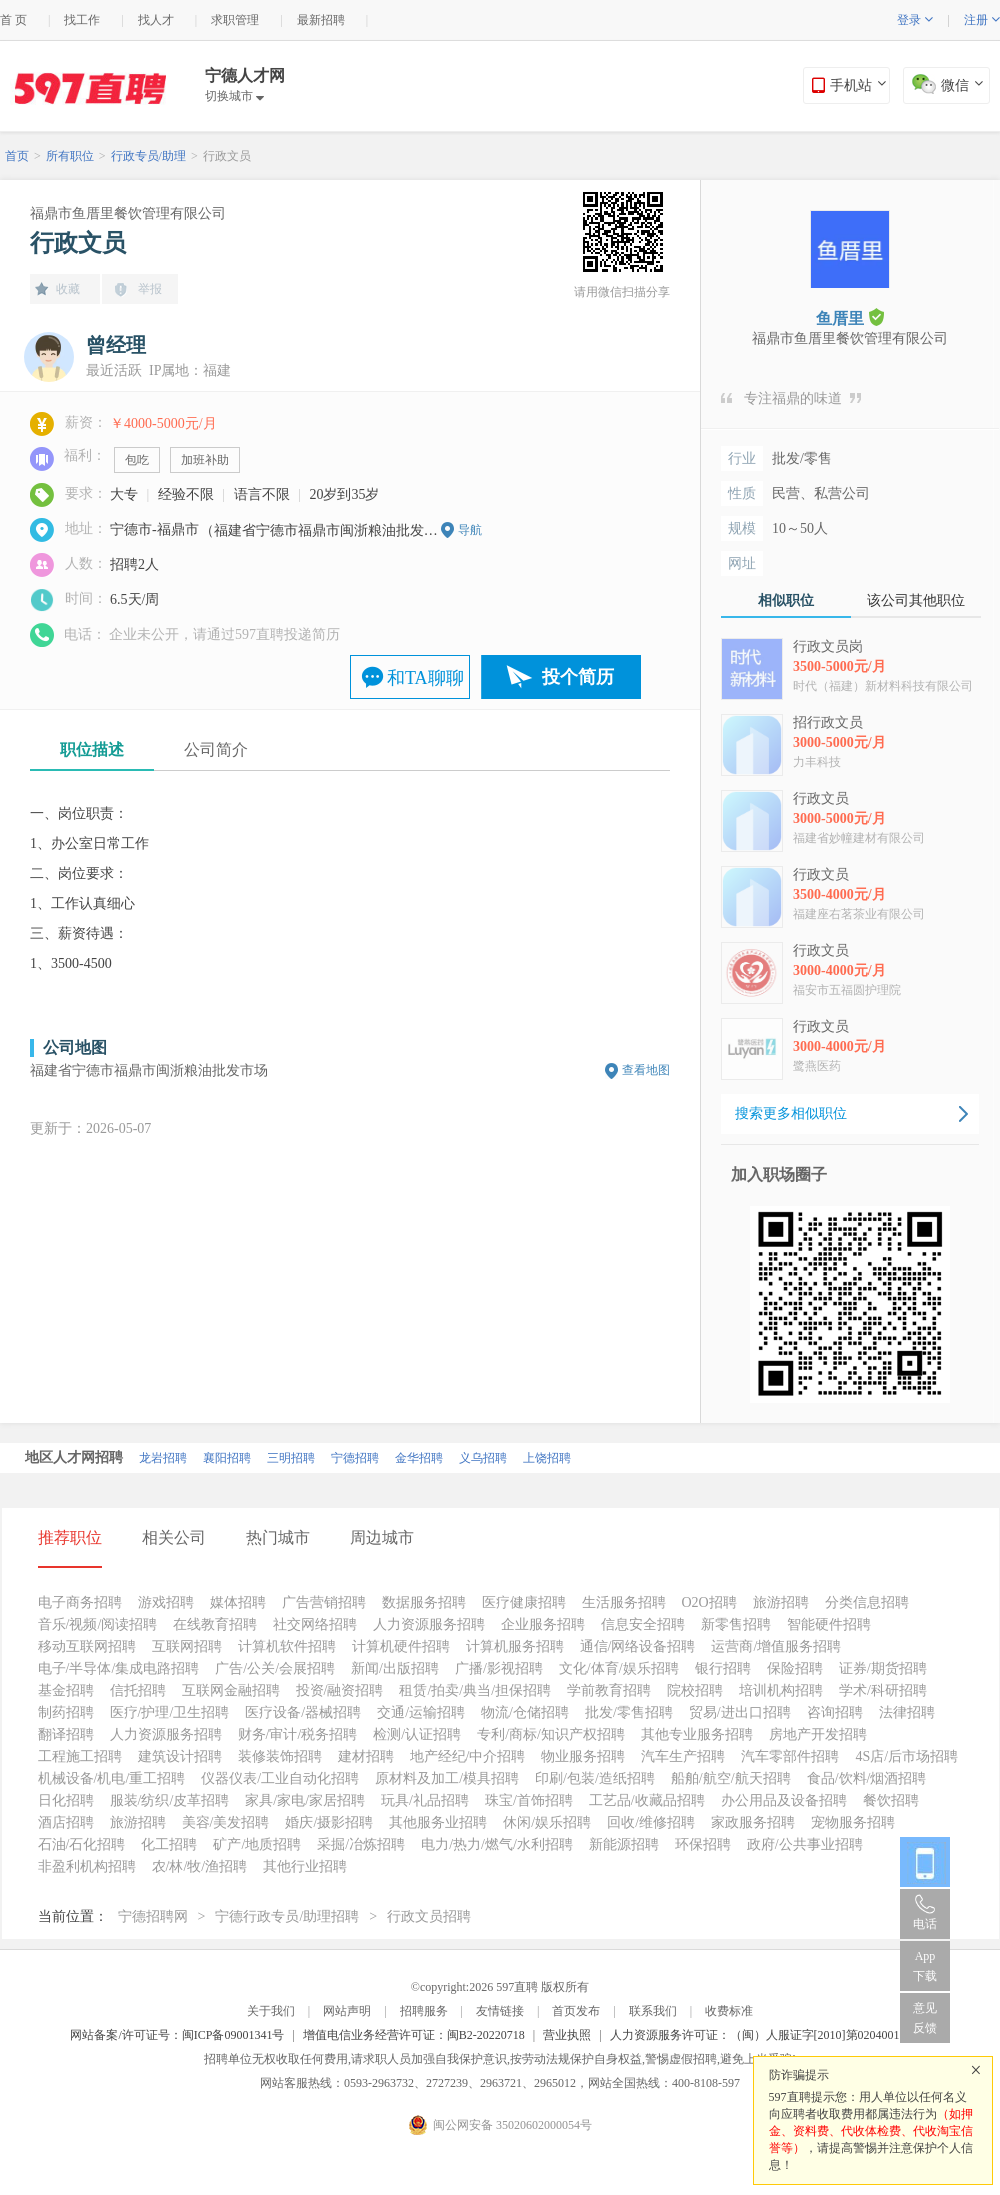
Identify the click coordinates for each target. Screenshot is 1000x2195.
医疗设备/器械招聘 (303, 1712)
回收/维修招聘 (651, 1822)
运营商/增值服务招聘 (776, 1646)
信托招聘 (138, 1690)
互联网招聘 (187, 1646)
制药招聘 (66, 1712)
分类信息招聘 (867, 1602)
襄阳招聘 (227, 1458)
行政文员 (227, 156)
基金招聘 (66, 1690)
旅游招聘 (781, 1602)
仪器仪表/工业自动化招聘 (280, 1778)
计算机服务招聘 (515, 1646)
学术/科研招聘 (883, 1690)
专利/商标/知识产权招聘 (551, 1734)
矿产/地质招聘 (257, 1844)
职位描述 (92, 749)
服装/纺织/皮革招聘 (170, 1800)
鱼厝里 (850, 317)
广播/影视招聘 (499, 1668)
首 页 (13, 20)
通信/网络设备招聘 (638, 1646)
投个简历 (578, 677)
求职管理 (235, 20)
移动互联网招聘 (87, 1646)
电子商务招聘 (80, 1602)
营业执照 (567, 2035)
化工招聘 (169, 1844)
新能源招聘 (624, 1844)
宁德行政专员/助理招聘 (287, 1916)
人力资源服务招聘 (429, 1624)
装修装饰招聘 (280, 1756)
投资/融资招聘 (340, 1690)
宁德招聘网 (153, 1916)
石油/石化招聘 (82, 1844)
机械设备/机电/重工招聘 (112, 1778)
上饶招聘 (547, 1458)
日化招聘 (66, 1800)
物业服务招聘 (583, 1756)
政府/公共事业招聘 (805, 1844)
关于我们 (271, 2011)
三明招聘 (291, 1458)
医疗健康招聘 (524, 1602)
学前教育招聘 (609, 1690)
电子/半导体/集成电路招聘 (119, 1668)
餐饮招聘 (891, 1800)
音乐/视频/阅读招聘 (98, 1624)
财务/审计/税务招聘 (298, 1734)
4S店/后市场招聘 (906, 1756)
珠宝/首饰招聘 (529, 1800)
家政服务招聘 (753, 1822)
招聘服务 (424, 2011)
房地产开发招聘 (818, 1734)
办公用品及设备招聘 (784, 1800)
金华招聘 (419, 1458)
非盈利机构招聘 (87, 1866)
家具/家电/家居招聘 (305, 1800)
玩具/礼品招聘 (425, 1800)
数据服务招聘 (424, 1602)
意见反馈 (925, 2018)
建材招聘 (366, 1756)
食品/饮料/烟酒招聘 (867, 1778)
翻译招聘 (66, 1734)
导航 (470, 530)
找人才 (156, 20)
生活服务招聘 (624, 1602)
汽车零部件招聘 (790, 1756)
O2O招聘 (709, 1602)
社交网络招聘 (315, 1624)
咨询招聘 (835, 1712)
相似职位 (786, 600)
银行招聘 (723, 1668)
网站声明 (347, 2011)
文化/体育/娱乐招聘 (619, 1668)
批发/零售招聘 (629, 1712)
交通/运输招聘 (421, 1712)
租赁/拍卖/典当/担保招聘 (475, 1690)
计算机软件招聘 (287, 1646)
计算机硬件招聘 (401, 1646)
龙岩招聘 (163, 1458)
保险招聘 (795, 1668)
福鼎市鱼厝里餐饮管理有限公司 (128, 213)
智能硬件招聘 (829, 1624)
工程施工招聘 (80, 1756)
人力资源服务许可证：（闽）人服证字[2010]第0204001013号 (770, 2035)
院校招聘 (695, 1690)
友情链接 (500, 2011)
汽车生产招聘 (683, 1756)
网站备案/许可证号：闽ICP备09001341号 (177, 2035)
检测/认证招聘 (417, 1734)
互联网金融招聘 (231, 1690)
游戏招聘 (166, 1602)
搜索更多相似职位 (791, 1113)
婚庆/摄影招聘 (329, 1822)
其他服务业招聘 (438, 1822)
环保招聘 (703, 1844)
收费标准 (729, 2011)
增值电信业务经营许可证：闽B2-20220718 (414, 2035)
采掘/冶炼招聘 (361, 1844)
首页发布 (576, 2011)
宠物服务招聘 (853, 1822)
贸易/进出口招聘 (740, 1712)
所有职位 (70, 156)
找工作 (82, 20)
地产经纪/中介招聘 (468, 1756)
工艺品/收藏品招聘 (647, 1800)
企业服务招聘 (543, 1624)
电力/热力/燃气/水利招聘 (497, 1844)
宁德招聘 (355, 1458)
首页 (17, 156)
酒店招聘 (66, 1822)
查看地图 (646, 1070)
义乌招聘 (483, 1458)
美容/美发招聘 (226, 1822)
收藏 (68, 289)
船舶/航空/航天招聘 (731, 1778)
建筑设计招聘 (180, 1756)
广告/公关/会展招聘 (275, 1668)
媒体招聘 (238, 1602)
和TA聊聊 (425, 678)
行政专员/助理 (148, 156)
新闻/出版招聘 (395, 1668)
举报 (150, 289)
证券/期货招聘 (883, 1668)
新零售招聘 (736, 1624)
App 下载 (925, 1966)
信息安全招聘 (643, 1624)
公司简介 (216, 749)
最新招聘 (321, 20)
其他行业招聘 (305, 1866)
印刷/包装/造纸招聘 (595, 1778)
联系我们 (653, 2011)
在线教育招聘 (215, 1624)
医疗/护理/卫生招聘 (170, 1712)
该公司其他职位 (916, 600)
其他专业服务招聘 (697, 1734)
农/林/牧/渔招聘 (200, 1866)
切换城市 (234, 96)
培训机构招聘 (781, 1690)
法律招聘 (907, 1712)
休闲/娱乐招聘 (547, 1822)
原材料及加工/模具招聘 (447, 1778)
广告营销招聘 (324, 1602)
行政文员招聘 (429, 1916)
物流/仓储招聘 (525, 1712)
